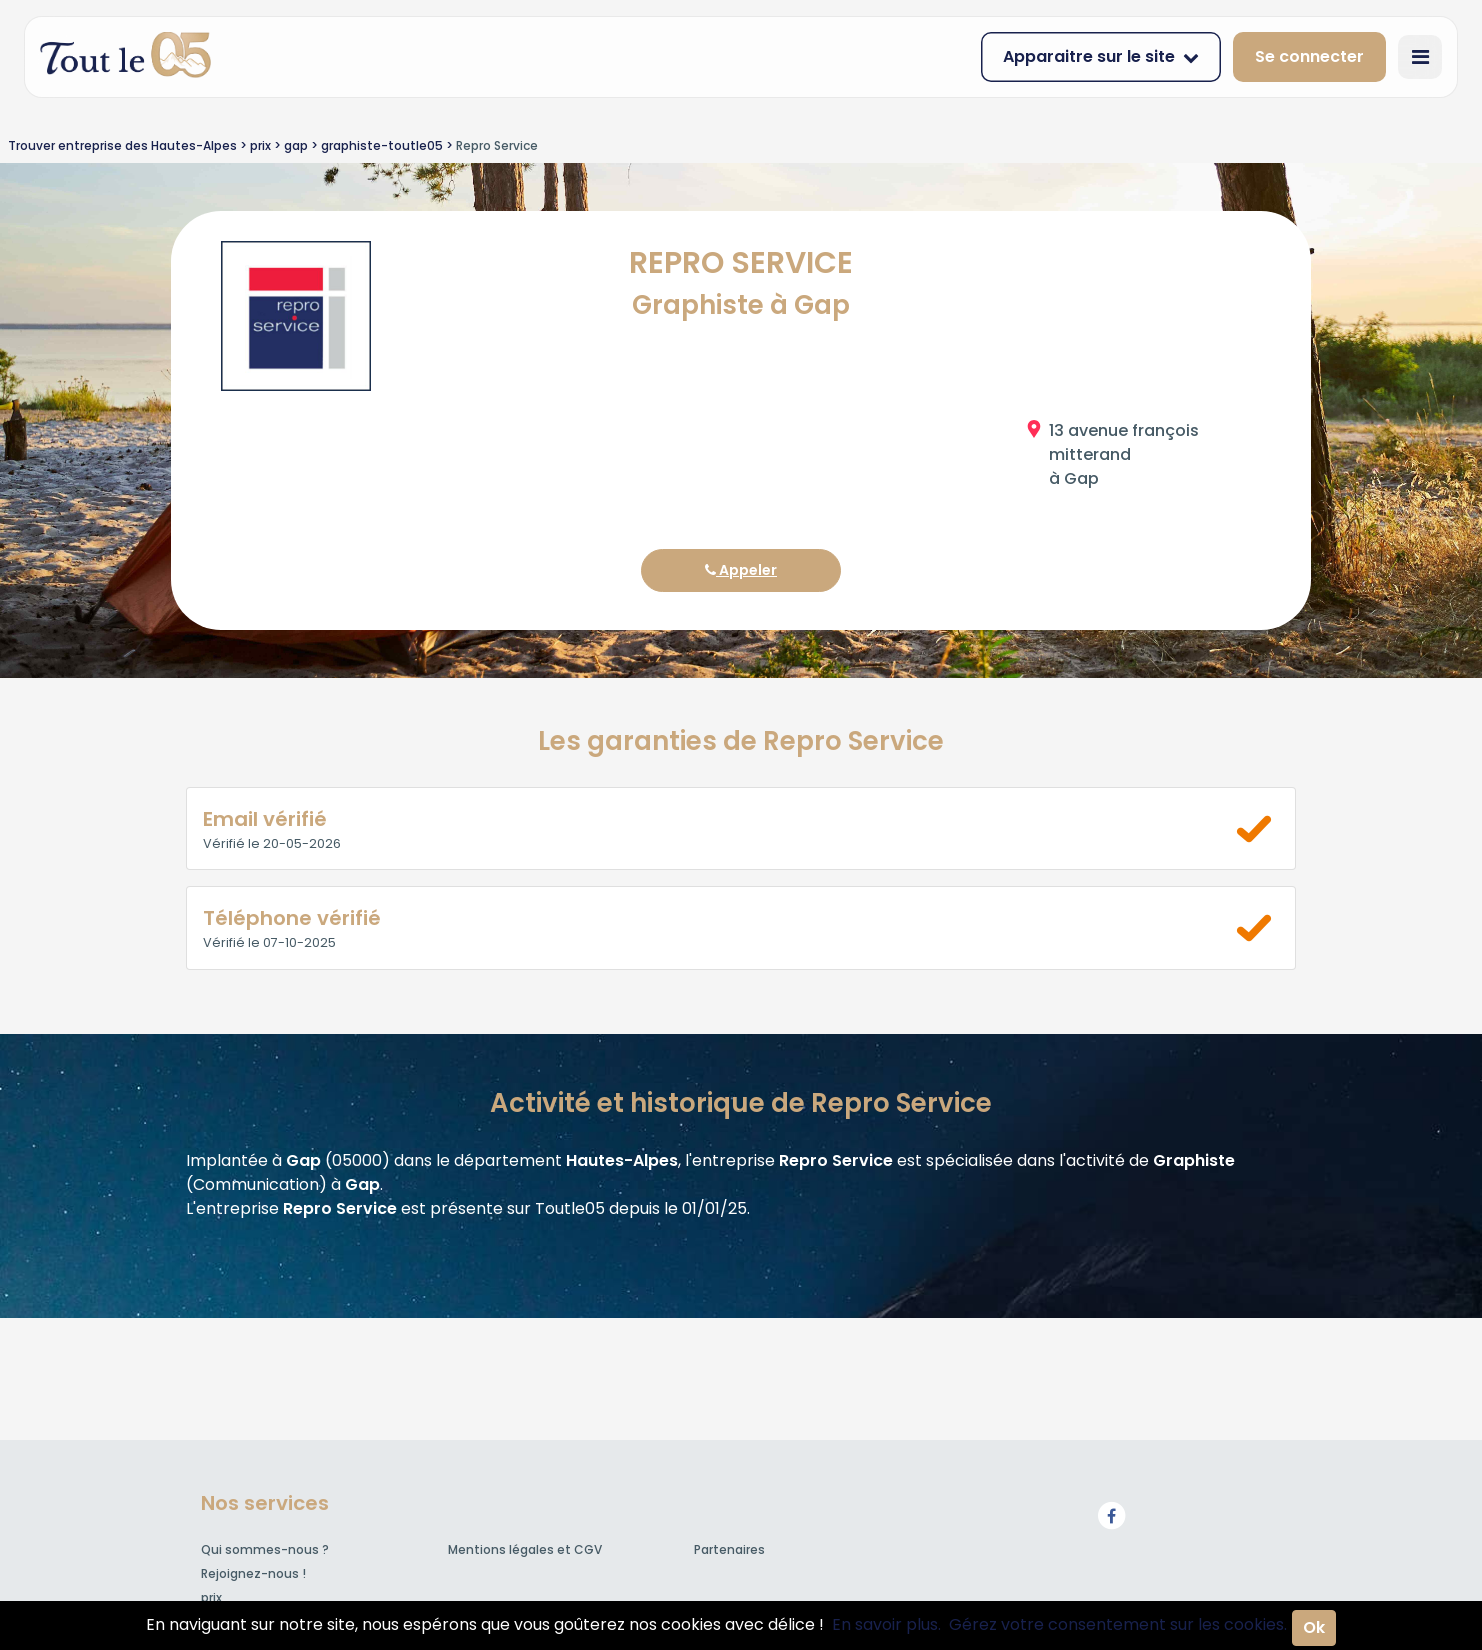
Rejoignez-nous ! (253, 1573)
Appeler (741, 570)
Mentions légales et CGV (525, 1549)
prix (211, 1597)
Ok (1314, 1627)
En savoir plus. (886, 1624)
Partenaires (729, 1549)
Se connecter (1309, 56)
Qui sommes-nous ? (265, 1549)
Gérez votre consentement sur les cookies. (1118, 1624)
